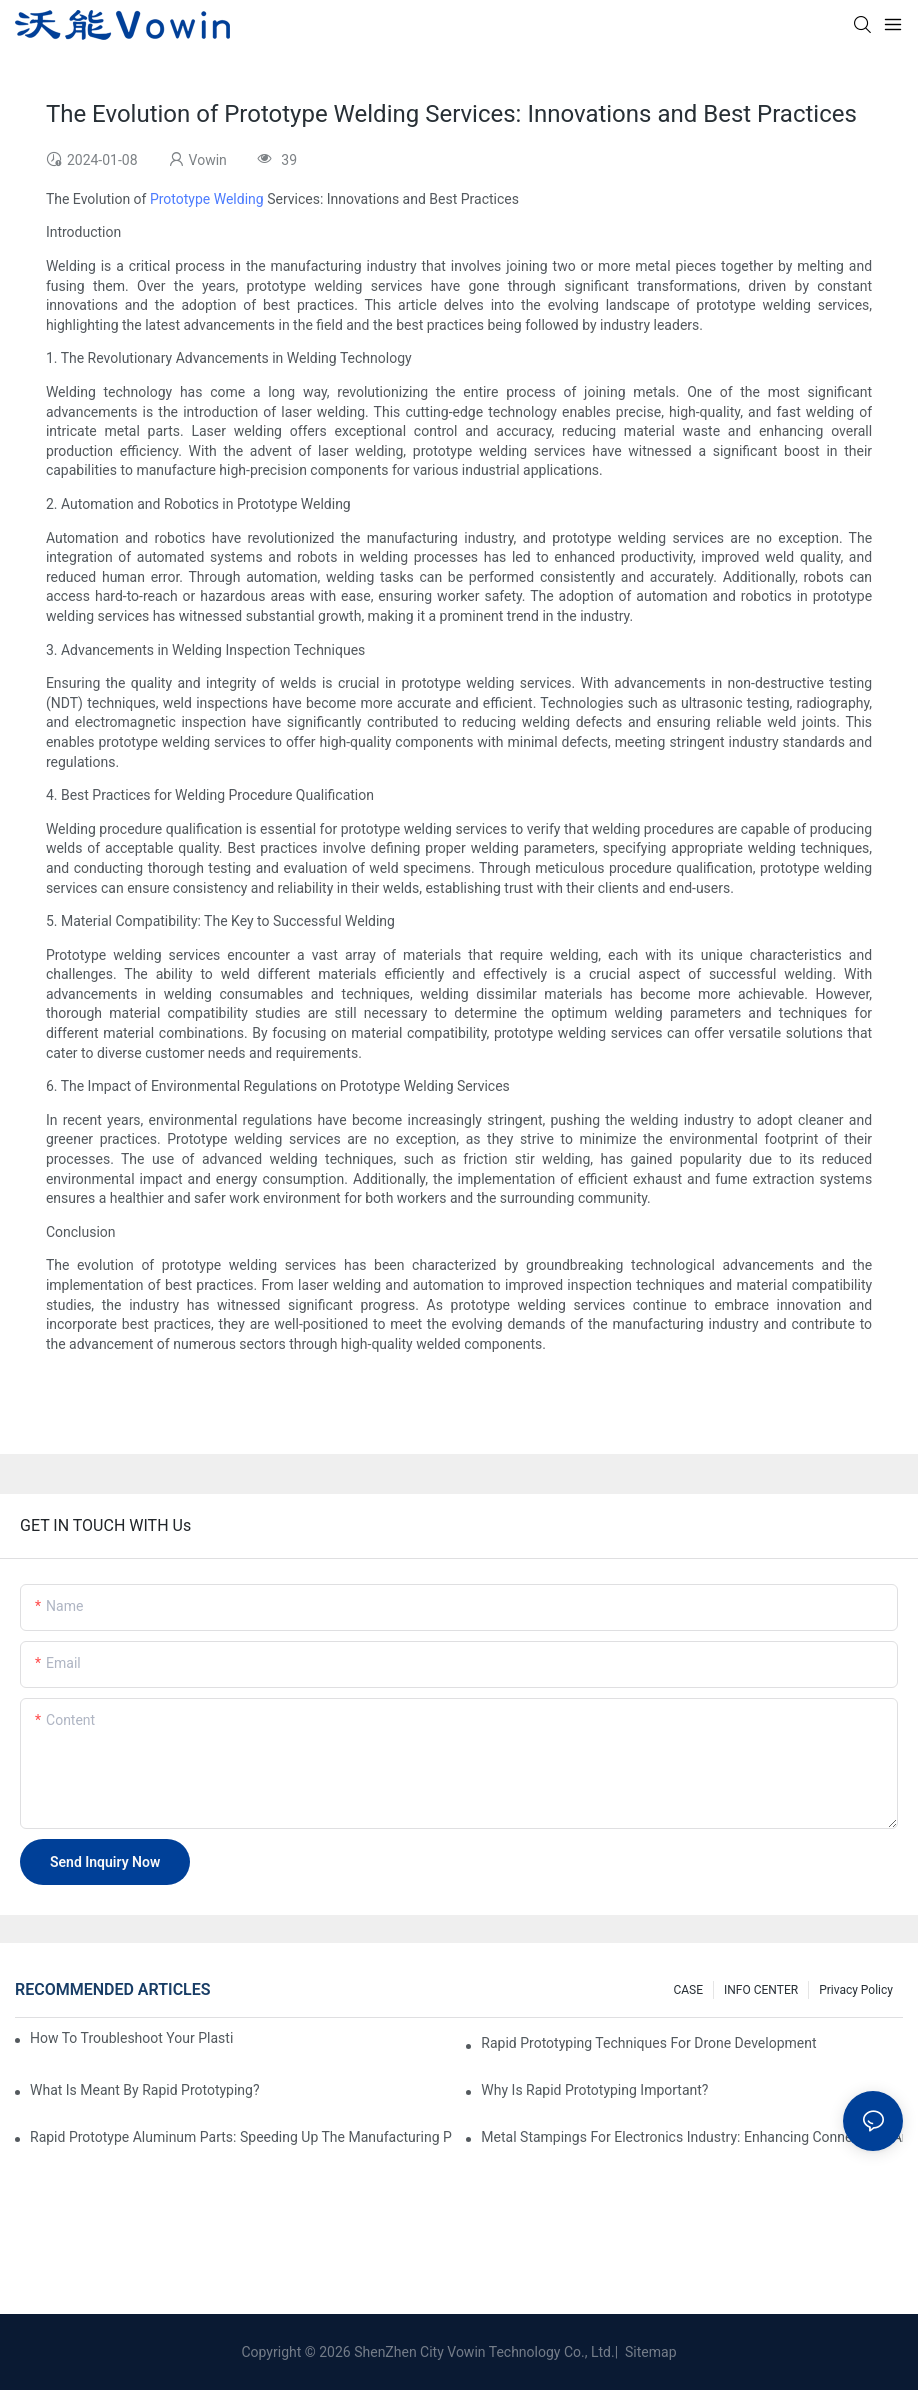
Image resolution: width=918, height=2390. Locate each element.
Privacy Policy (856, 1990)
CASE (688, 1990)
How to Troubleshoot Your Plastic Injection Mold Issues (131, 2038)
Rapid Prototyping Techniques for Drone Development (648, 2043)
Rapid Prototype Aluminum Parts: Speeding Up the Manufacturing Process (241, 2137)
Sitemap (649, 2352)
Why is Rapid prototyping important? (594, 2090)
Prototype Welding (207, 199)
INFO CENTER (761, 1990)
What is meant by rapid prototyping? (145, 2090)
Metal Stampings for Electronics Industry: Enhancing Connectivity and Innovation (692, 2137)
